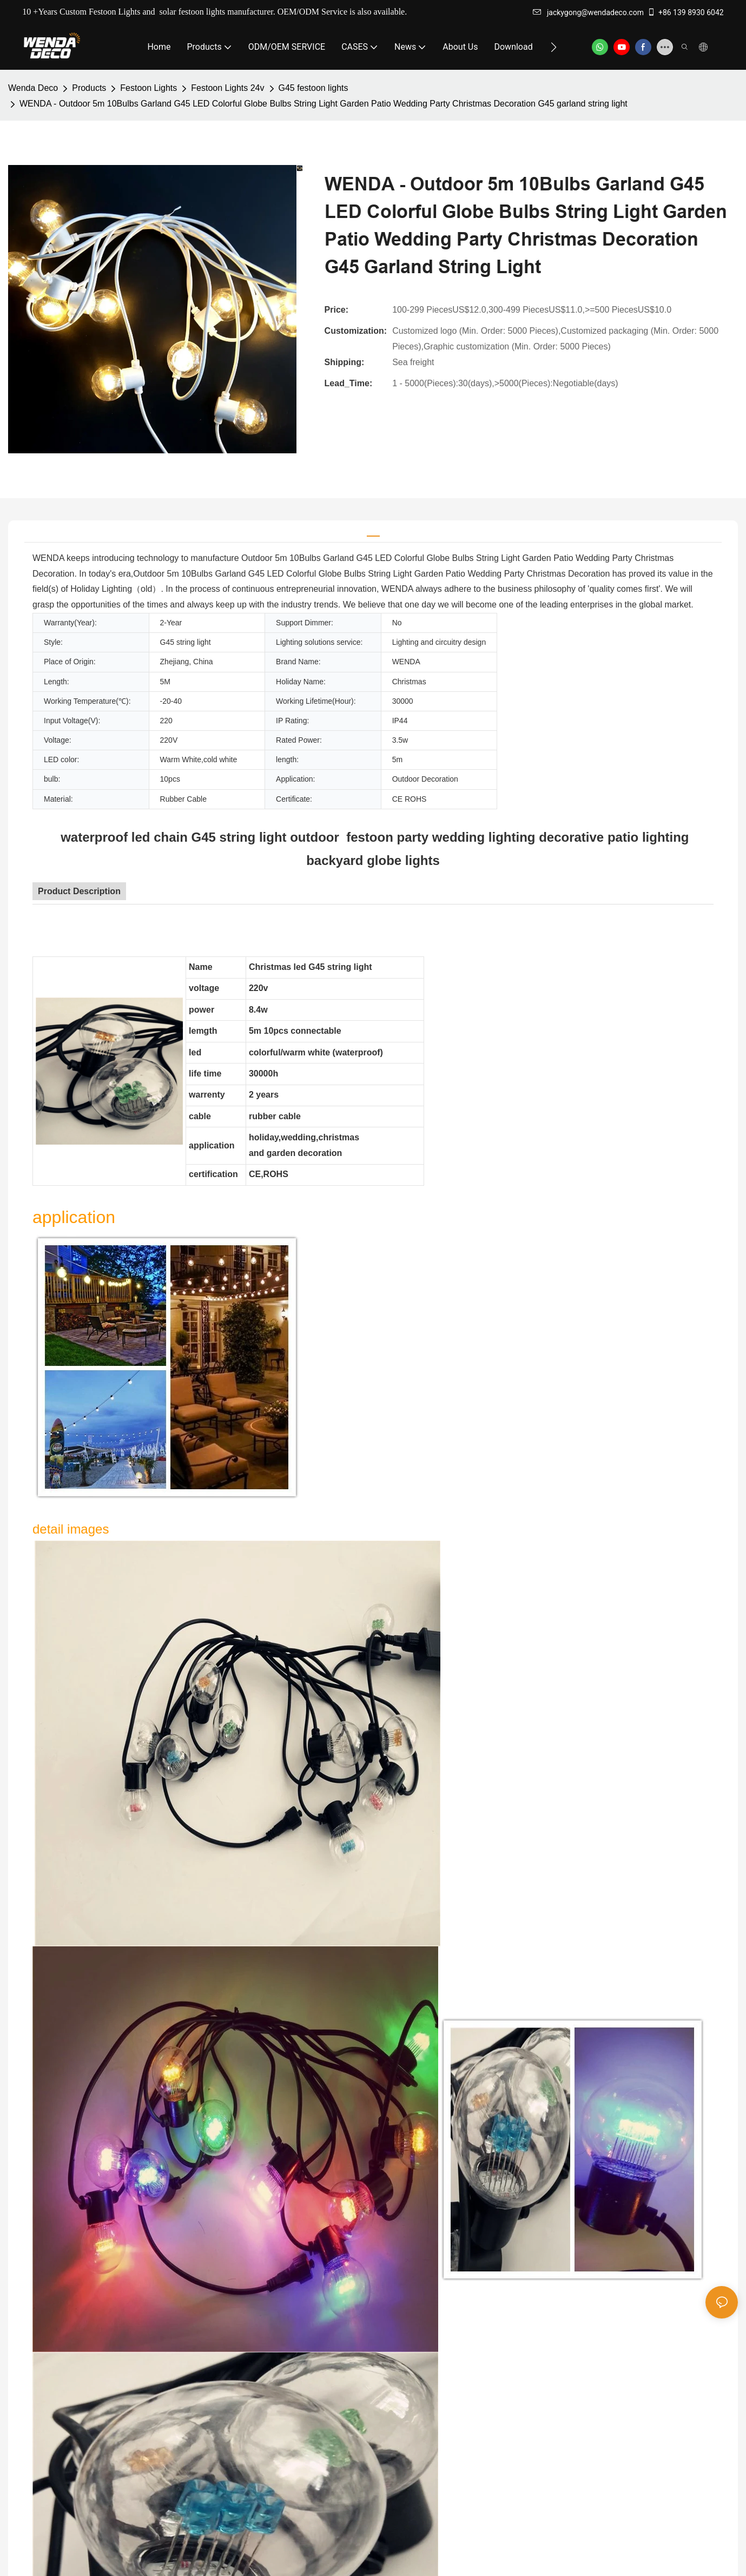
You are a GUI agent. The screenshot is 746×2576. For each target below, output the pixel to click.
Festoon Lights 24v (227, 88)
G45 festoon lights (313, 88)
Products (89, 88)
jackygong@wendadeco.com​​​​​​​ (588, 12)
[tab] (373, 531)
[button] (554, 47)
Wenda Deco (33, 88)
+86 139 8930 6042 (685, 12)
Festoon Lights (148, 88)
